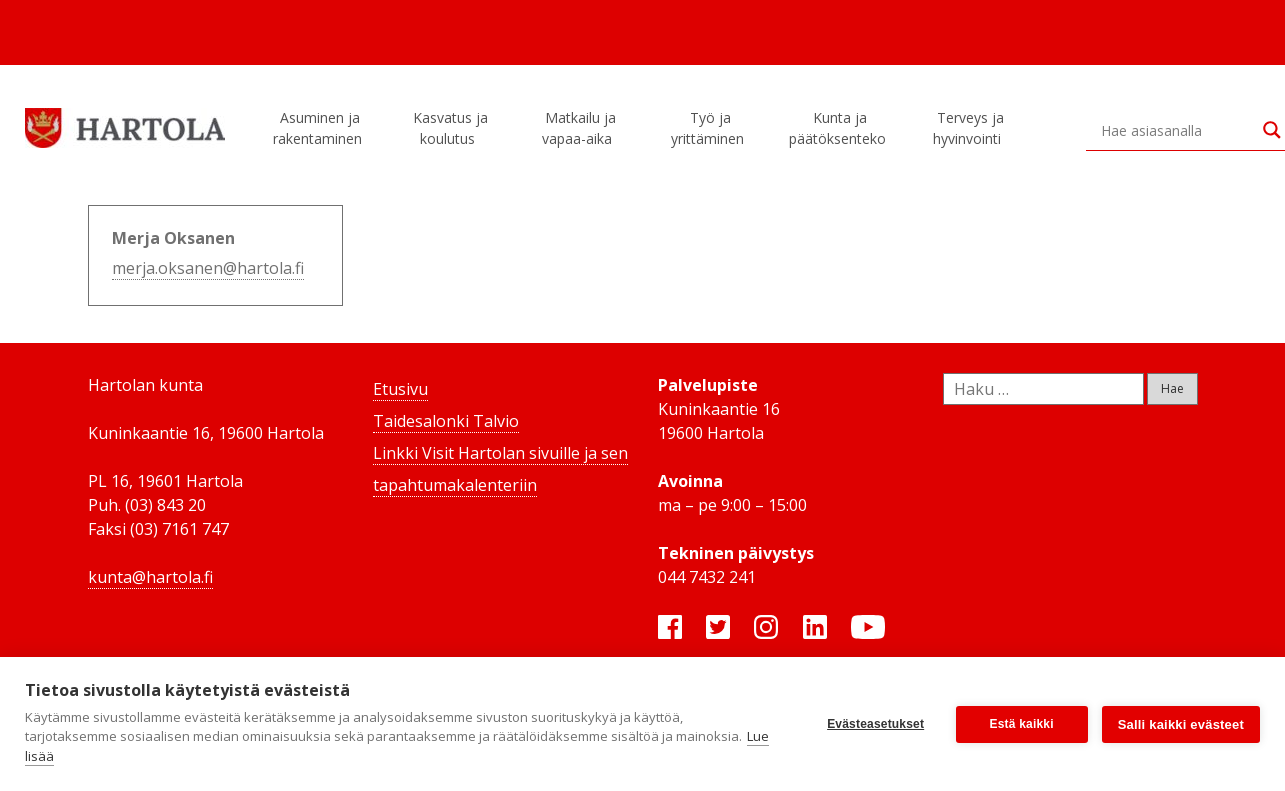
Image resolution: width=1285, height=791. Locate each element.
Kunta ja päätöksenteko (840, 128)
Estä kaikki (1022, 724)
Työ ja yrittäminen (710, 128)
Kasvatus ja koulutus (450, 128)
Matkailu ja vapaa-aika (580, 128)
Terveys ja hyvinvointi (970, 128)
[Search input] (1177, 130)
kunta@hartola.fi (150, 577)
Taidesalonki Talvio (446, 421)
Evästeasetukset (875, 724)
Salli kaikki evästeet (1181, 724)
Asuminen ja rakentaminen (320, 128)
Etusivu (400, 389)
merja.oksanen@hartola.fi (208, 268)
